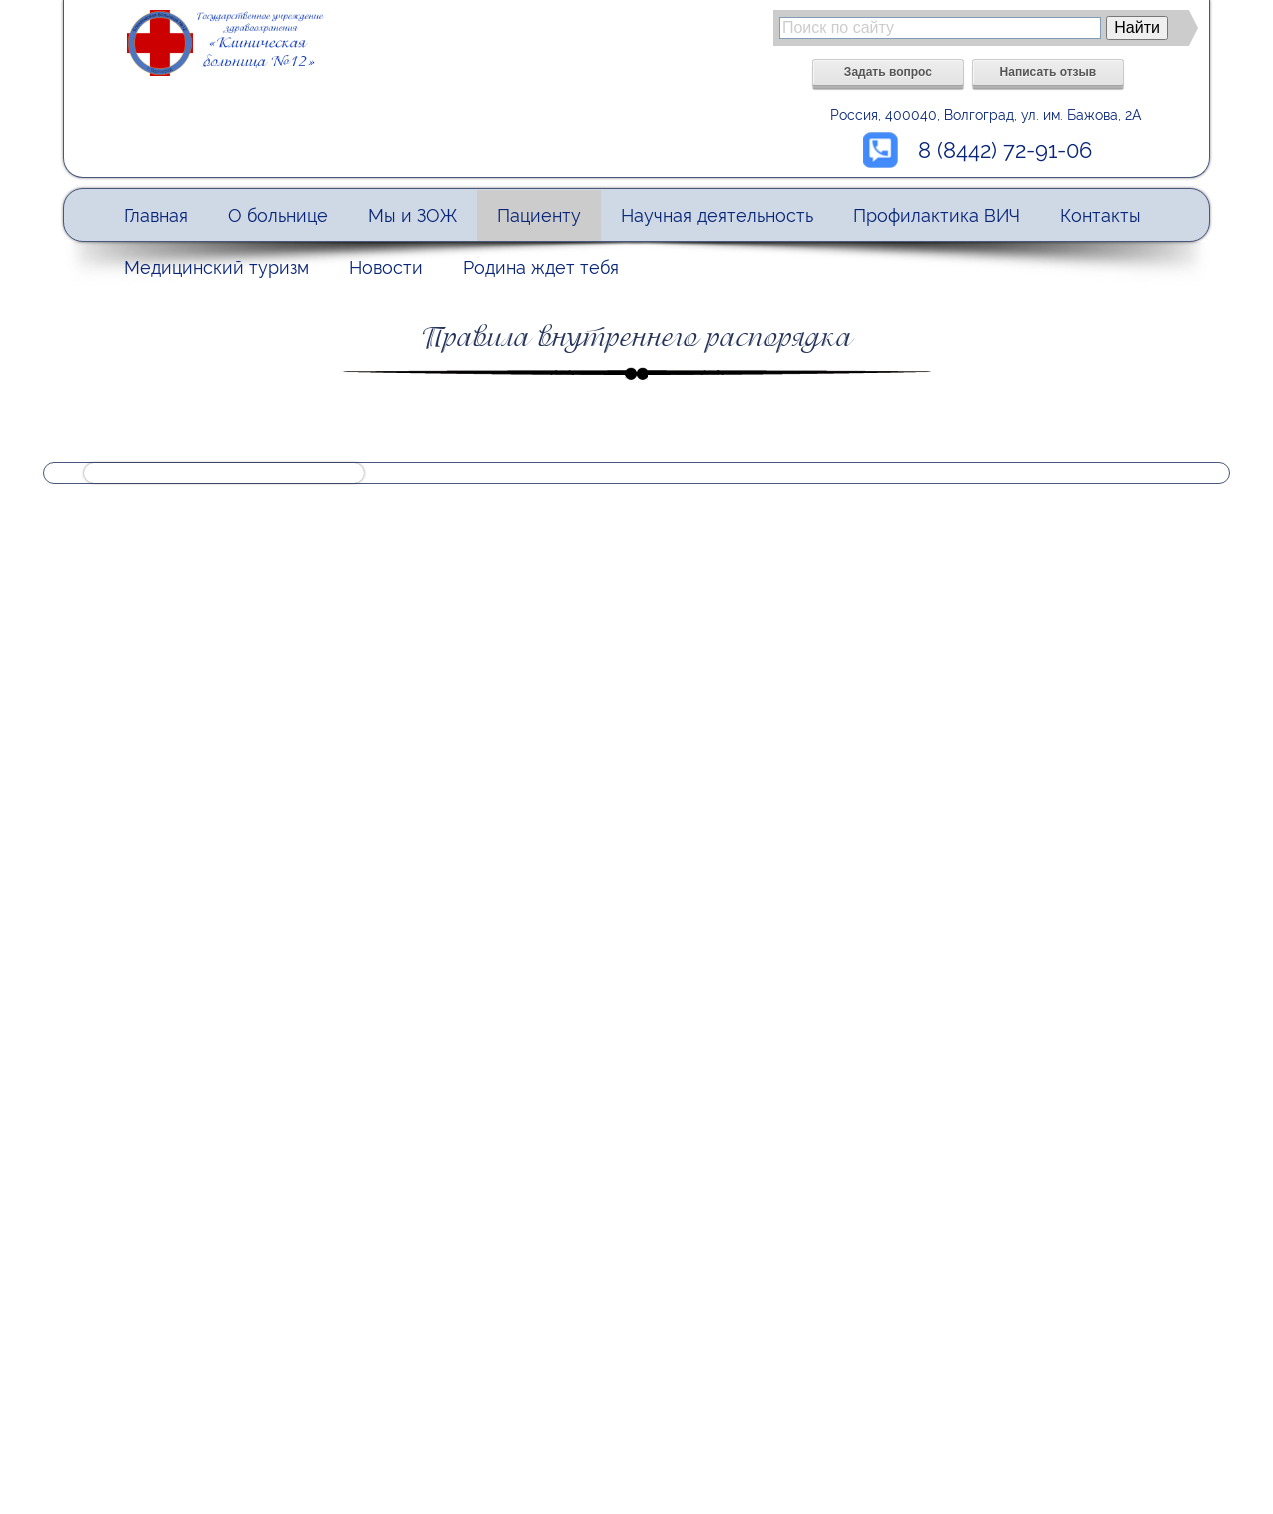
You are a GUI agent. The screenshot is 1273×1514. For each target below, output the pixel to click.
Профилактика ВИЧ (936, 215)
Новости (386, 267)
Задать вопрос (888, 72)
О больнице (278, 215)
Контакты (1100, 215)
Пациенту (539, 215)
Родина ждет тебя (541, 267)
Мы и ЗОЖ (412, 215)
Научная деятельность (717, 215)
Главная (156, 215)
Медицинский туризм (216, 267)
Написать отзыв (1048, 72)
